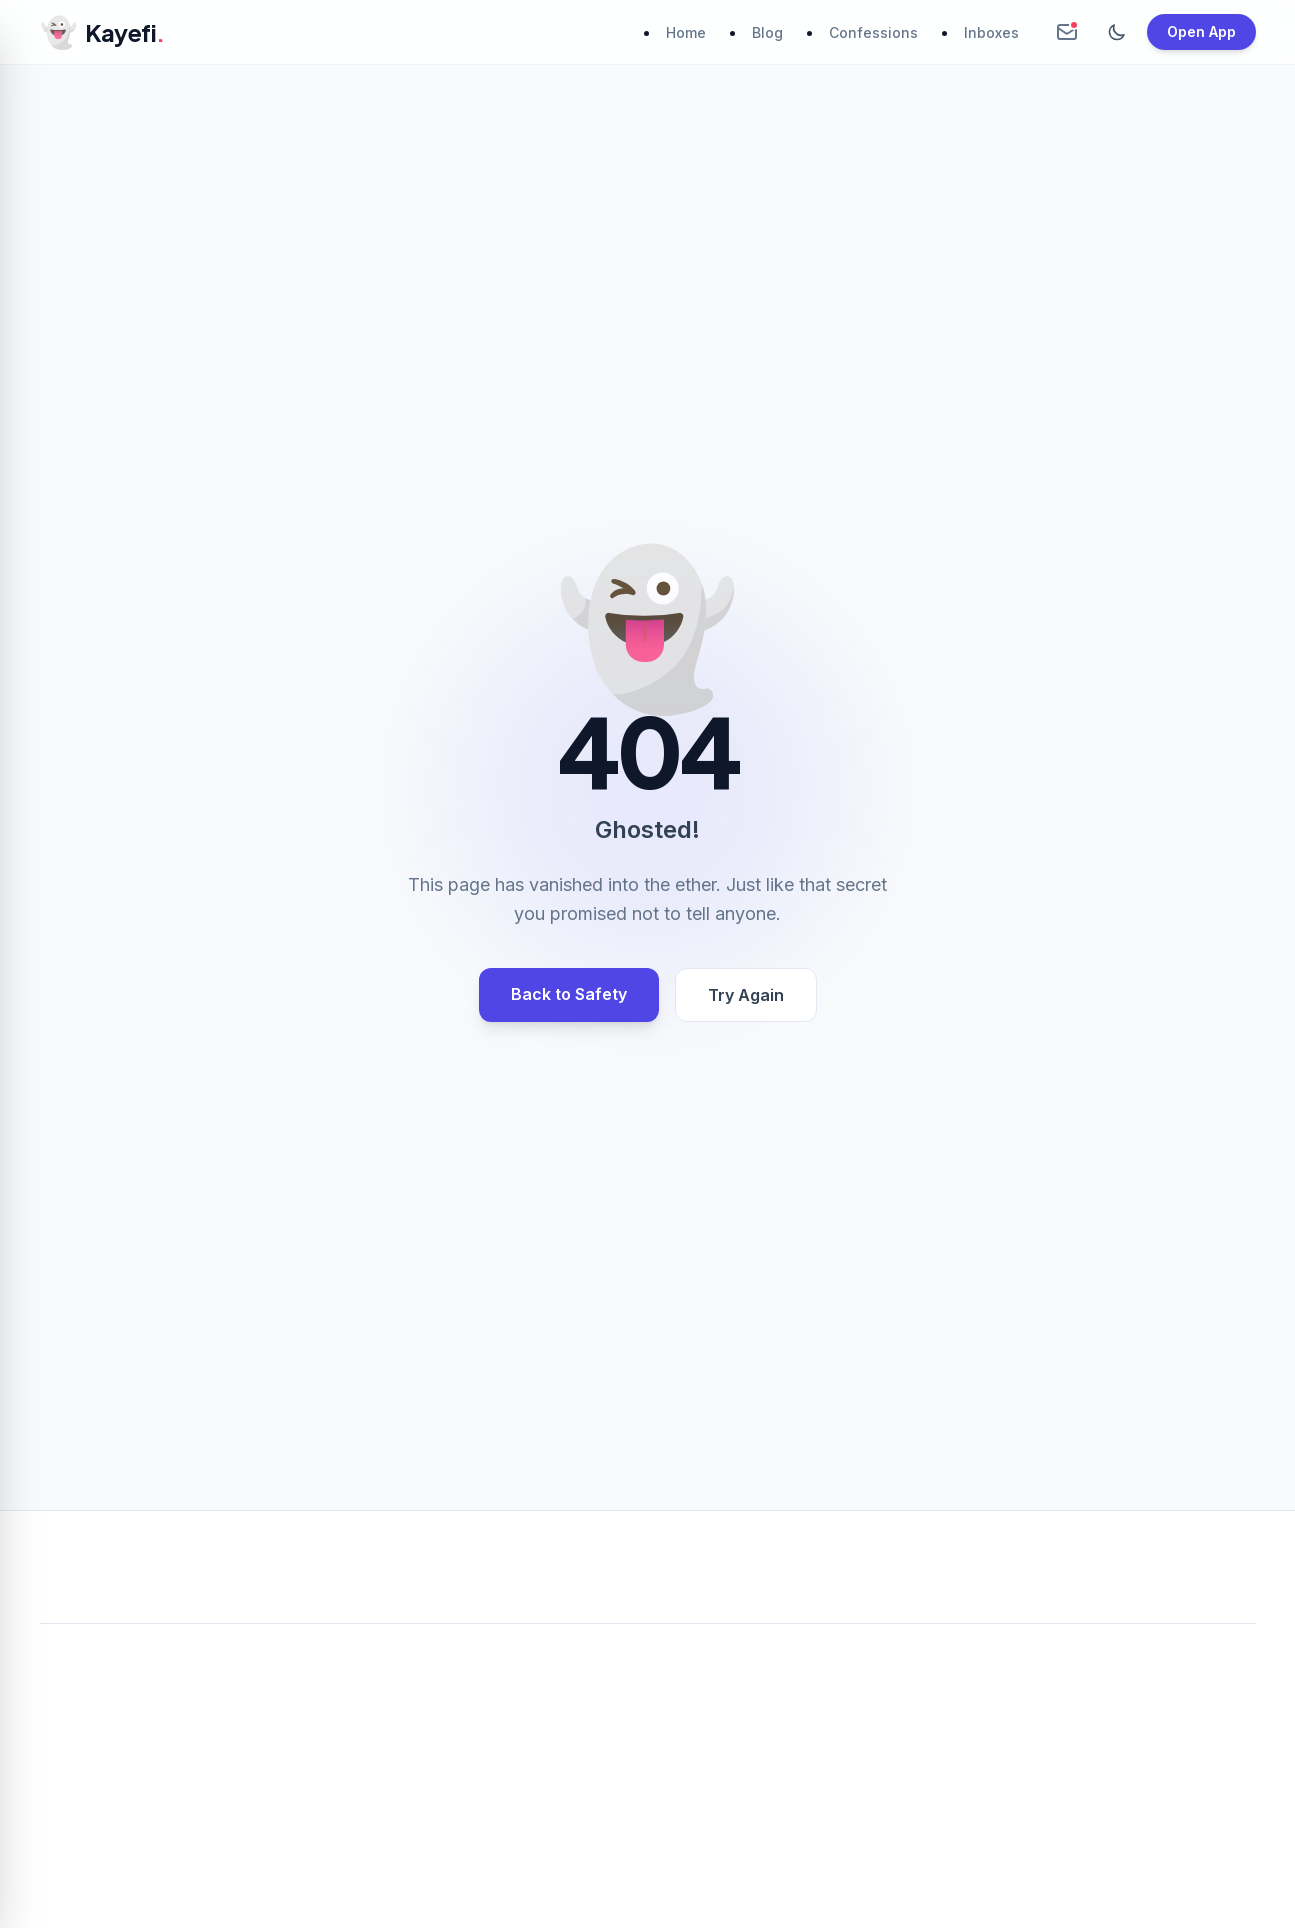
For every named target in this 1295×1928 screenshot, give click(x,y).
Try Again (746, 995)
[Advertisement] (648, 1788)
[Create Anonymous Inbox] (1067, 32)
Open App (1201, 31)
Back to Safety (569, 994)
